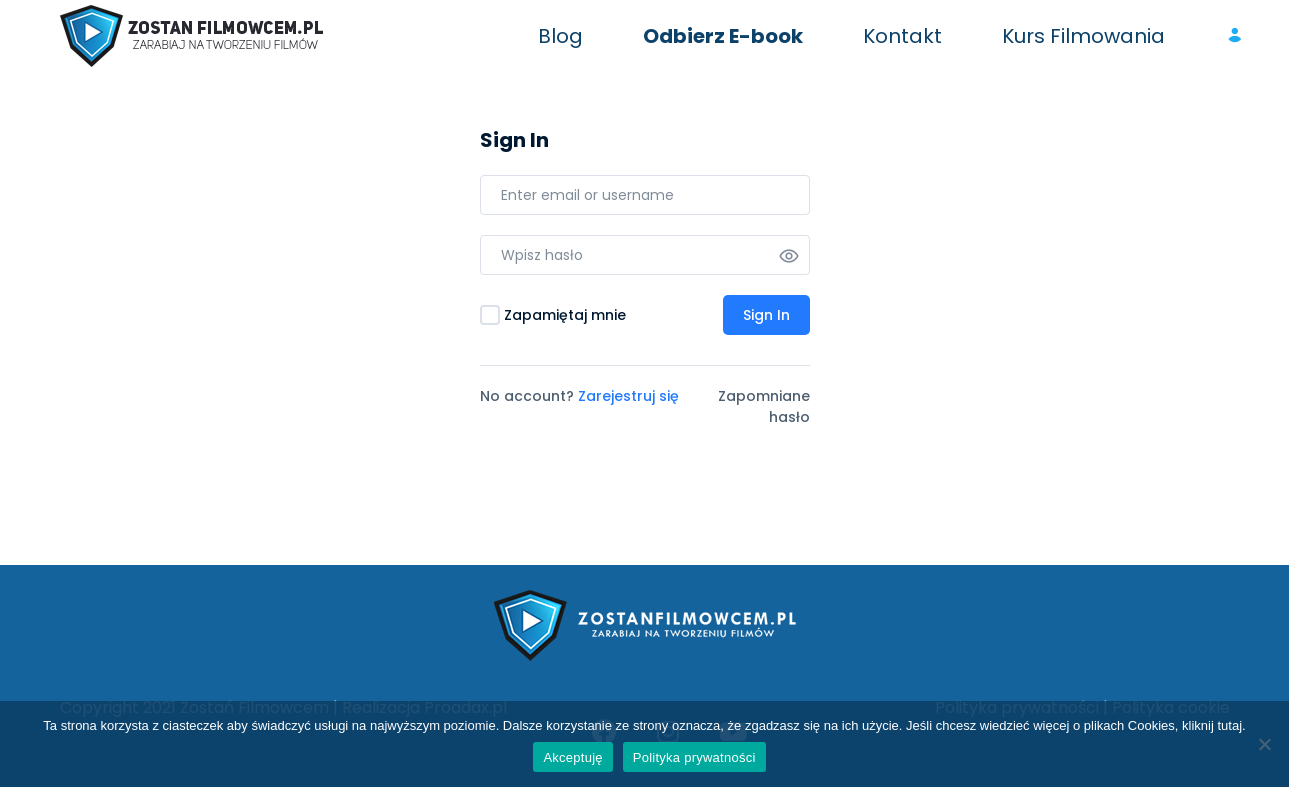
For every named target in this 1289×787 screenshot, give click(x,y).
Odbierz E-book (723, 36)
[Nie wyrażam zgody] (1264, 744)
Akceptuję (572, 757)
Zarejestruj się (628, 396)
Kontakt (902, 36)
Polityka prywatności (694, 757)
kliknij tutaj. (1214, 725)
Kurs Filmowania (1083, 36)
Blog (560, 36)
